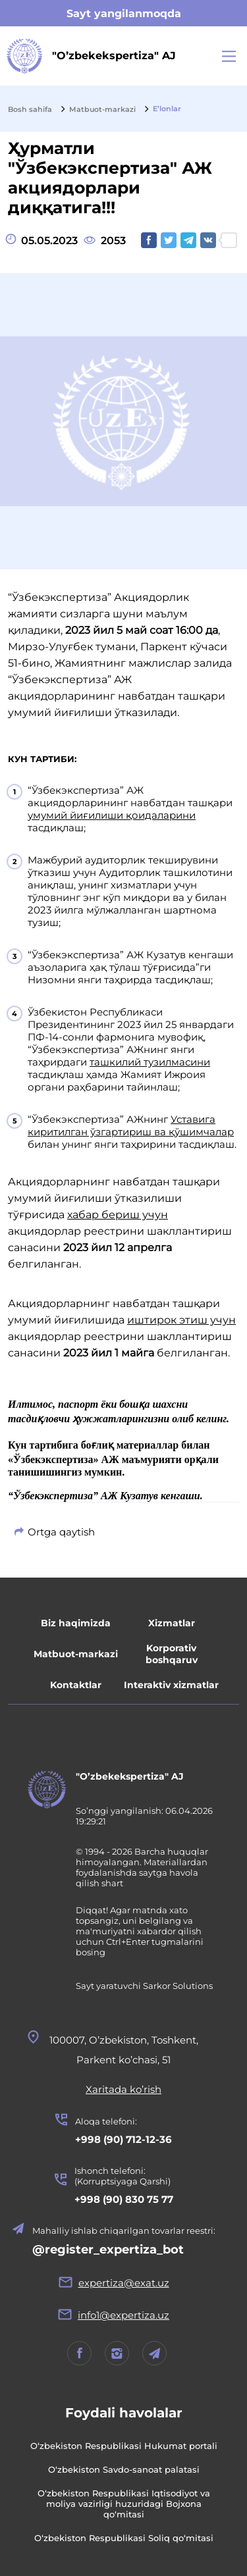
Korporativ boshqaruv (172, 1654)
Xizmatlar (171, 1623)
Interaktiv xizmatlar (171, 1685)
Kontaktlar (75, 1685)
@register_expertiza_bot (108, 2249)
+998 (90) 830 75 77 (123, 2199)
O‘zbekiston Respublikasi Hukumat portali (123, 2445)
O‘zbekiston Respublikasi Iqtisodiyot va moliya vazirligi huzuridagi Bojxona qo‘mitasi (124, 2503)
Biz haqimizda (76, 1623)
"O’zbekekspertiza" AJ (130, 1776)
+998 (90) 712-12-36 (123, 2139)
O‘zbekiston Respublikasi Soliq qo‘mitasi (123, 2538)
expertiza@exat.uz (123, 2283)
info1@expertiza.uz (123, 2315)
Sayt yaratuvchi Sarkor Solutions (144, 1985)
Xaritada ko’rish (123, 2089)
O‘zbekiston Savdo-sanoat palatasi (124, 2469)
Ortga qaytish (61, 1532)
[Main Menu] (228, 56)
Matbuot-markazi (76, 1654)
